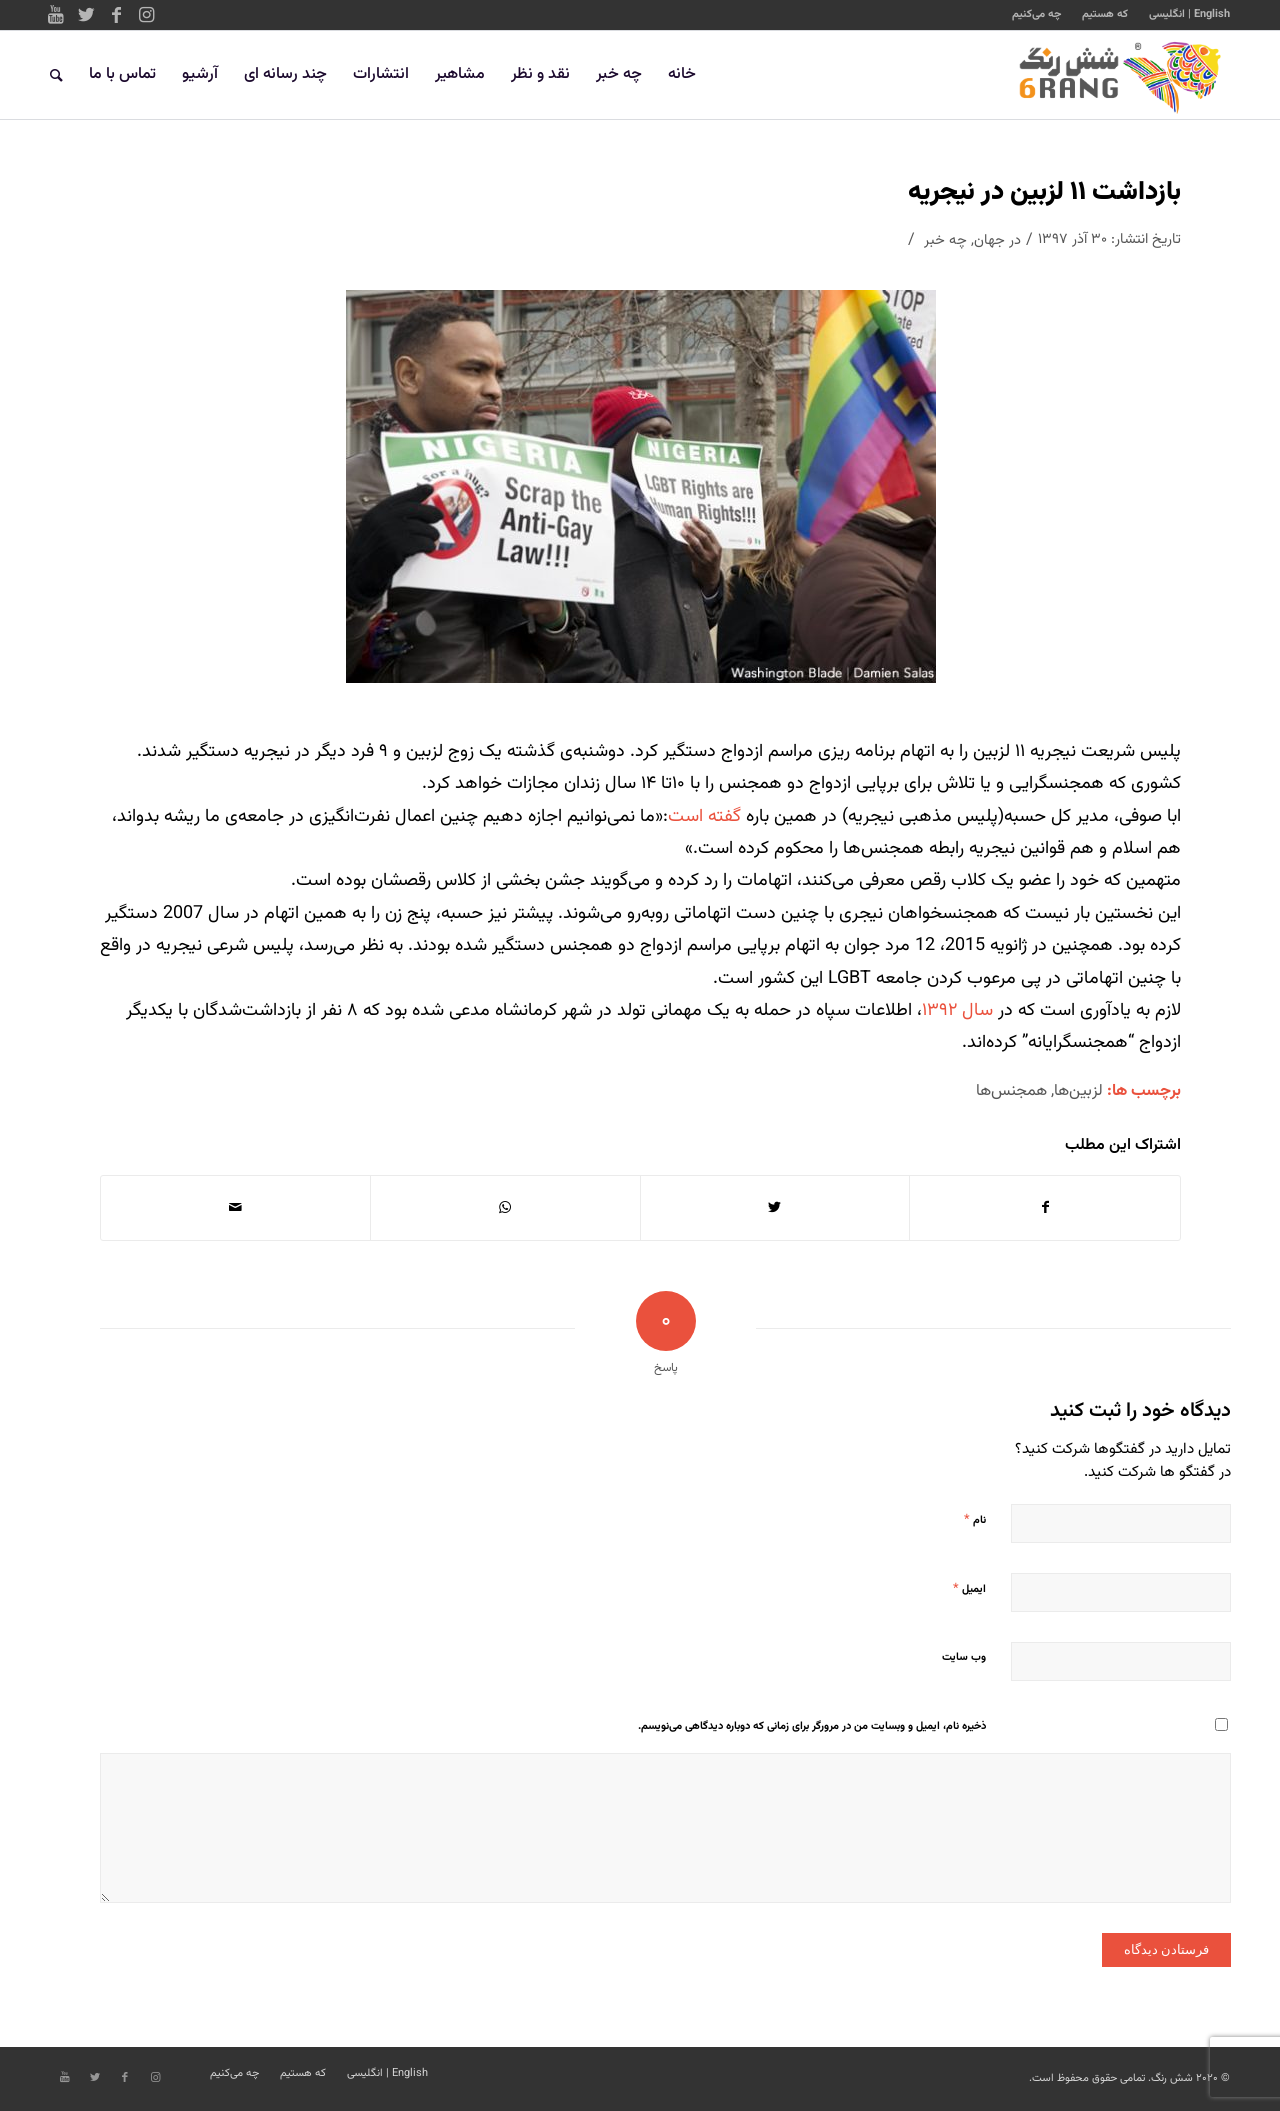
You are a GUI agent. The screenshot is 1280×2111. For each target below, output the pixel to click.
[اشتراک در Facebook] (1045, 1208)
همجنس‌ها (1011, 1091)
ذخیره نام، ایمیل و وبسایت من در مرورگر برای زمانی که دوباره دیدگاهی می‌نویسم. (812, 1726)
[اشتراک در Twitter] (775, 1208)
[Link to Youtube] (56, 15)
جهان (989, 240)
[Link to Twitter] (86, 15)
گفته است (707, 817)
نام (975, 1520)
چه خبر (945, 240)
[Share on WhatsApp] (505, 1208)
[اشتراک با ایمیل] (235, 1208)
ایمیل (969, 1589)
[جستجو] (56, 75)
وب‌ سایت (964, 1657)
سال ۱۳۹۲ (957, 1011)
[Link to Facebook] (116, 15)
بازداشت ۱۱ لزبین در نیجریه (1044, 192)
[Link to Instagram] (146, 15)
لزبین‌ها (1078, 1091)
